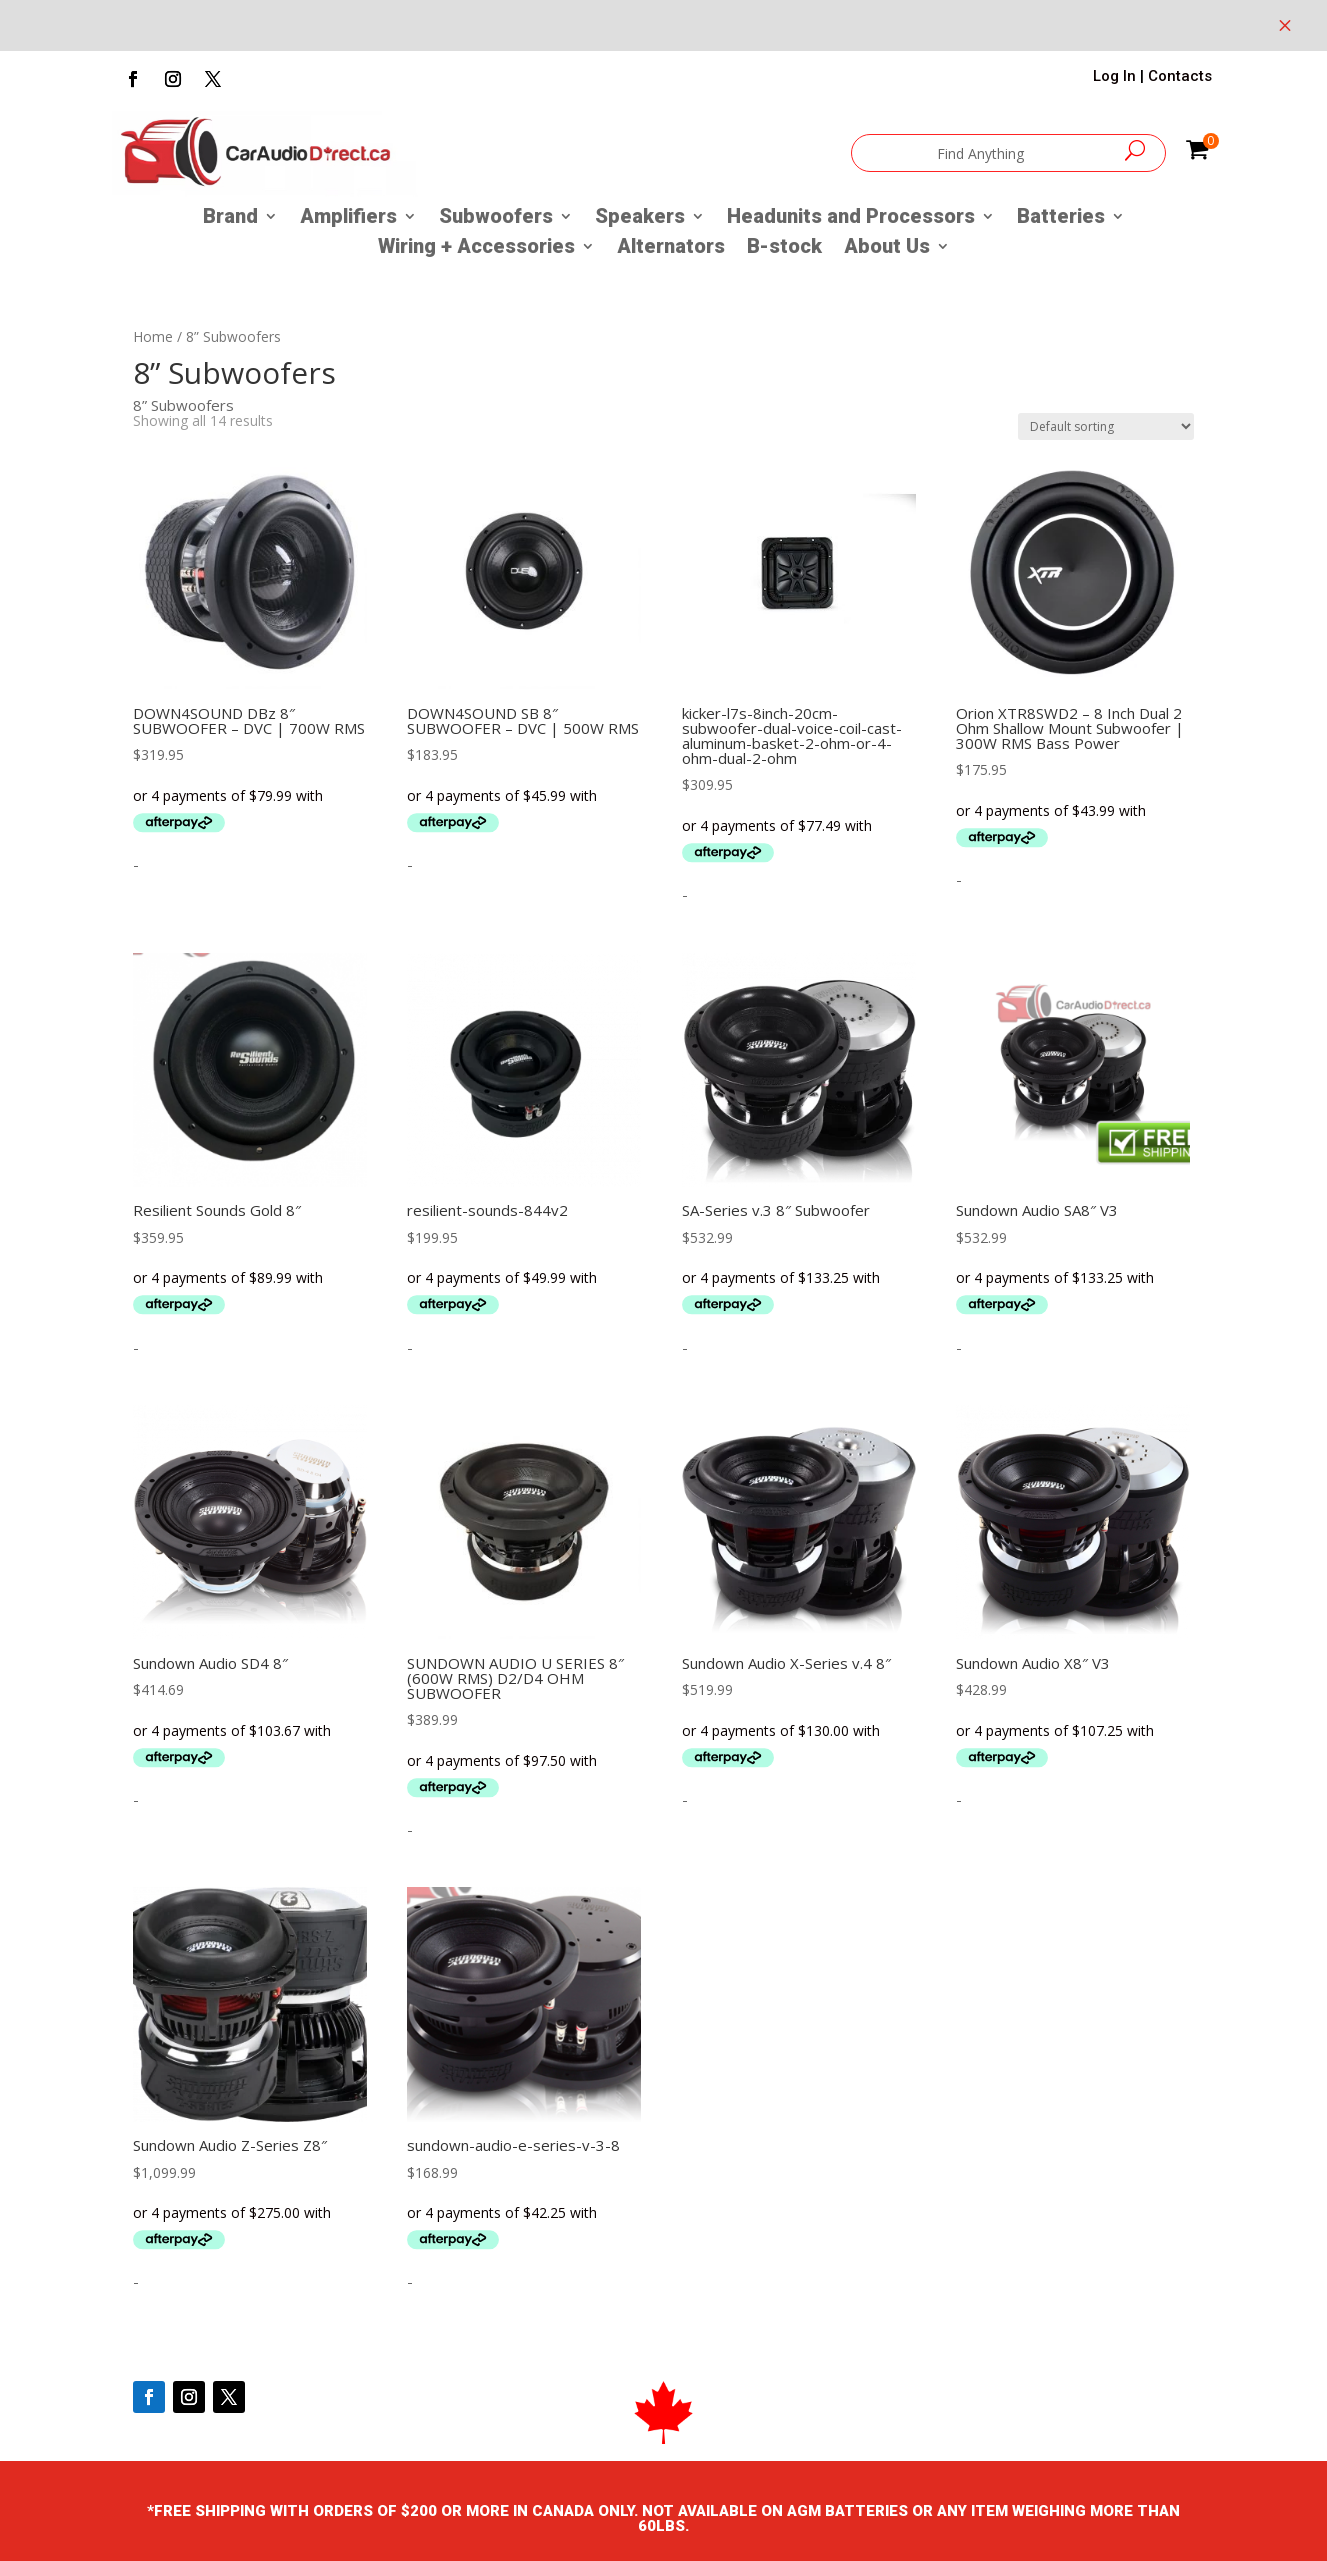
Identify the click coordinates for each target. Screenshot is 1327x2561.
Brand (230, 218)
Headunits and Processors (851, 218)
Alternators (671, 248)
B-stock (784, 248)
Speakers (640, 218)
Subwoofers (496, 218)
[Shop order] (1106, 426)
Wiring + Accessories (476, 248)
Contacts (1180, 76)
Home (153, 336)
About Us (887, 248)
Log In (1114, 76)
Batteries (1061, 218)
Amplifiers (348, 218)
